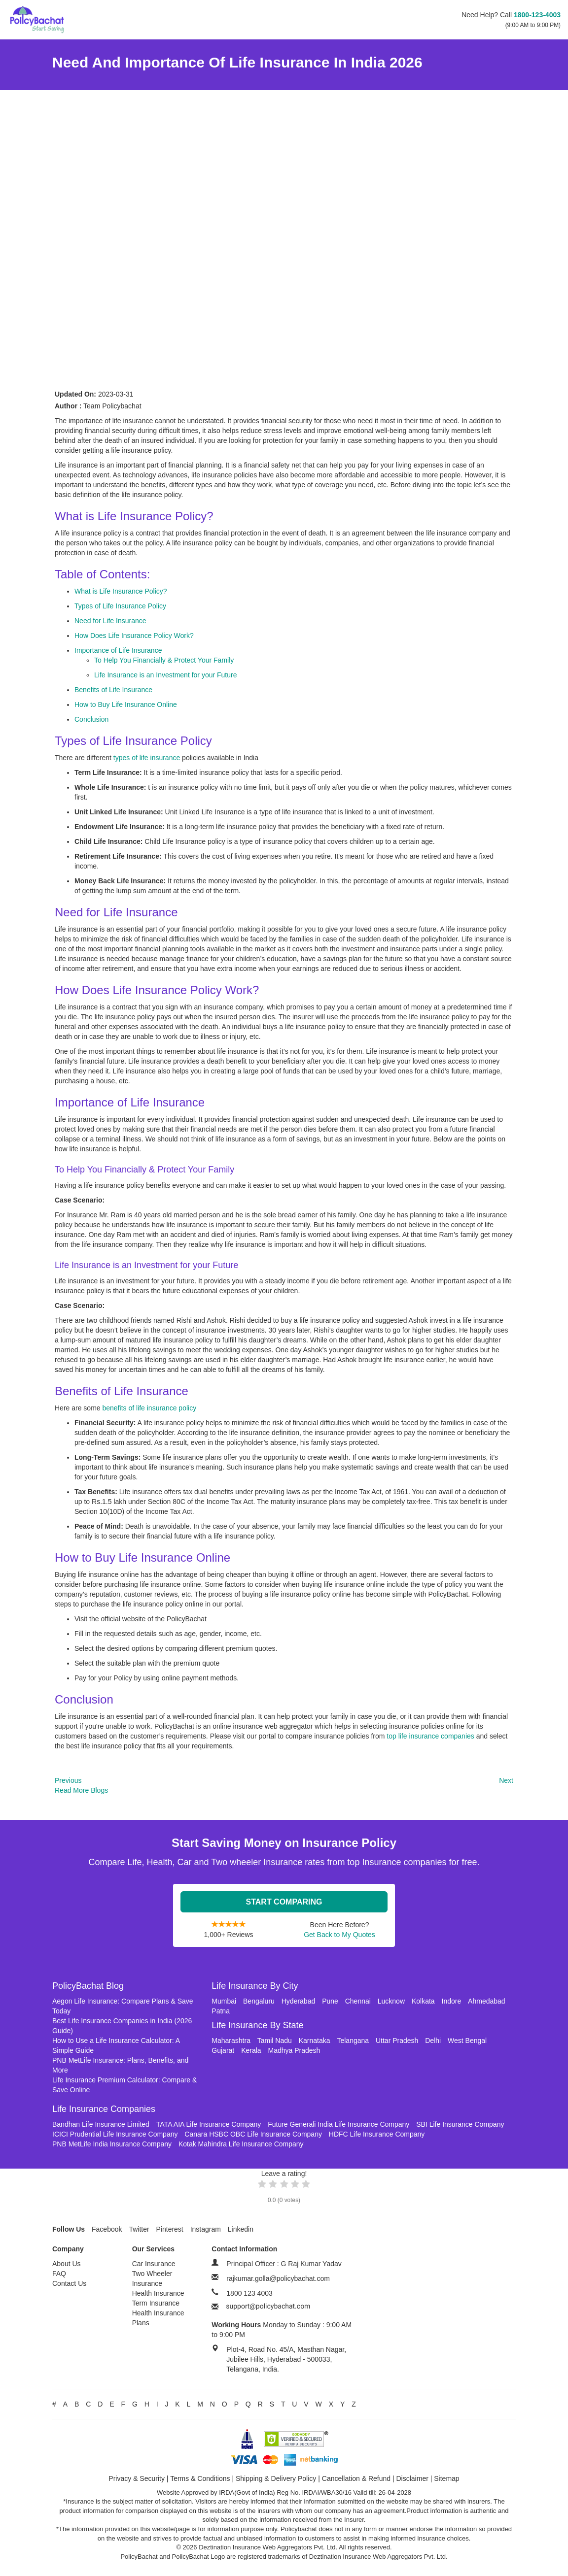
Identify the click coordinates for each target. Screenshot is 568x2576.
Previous (68, 1780)
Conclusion (91, 719)
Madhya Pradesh (294, 2050)
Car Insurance (154, 2264)
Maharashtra (231, 2040)
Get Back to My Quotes (339, 1935)
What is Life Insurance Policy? (120, 591)
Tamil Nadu (274, 2040)
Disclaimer (412, 2478)
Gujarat (223, 2050)
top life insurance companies (430, 1736)
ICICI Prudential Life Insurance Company (115, 2134)
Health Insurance (158, 2293)
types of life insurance (147, 758)
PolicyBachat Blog (88, 1986)
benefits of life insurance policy (149, 1408)
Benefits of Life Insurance (113, 690)
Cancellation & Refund (356, 2478)
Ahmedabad (486, 2001)
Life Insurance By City (255, 1986)
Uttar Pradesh (397, 2040)
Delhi (433, 2040)
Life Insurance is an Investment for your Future (165, 675)
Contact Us (69, 2283)
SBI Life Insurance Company (460, 2124)
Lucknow (391, 2001)
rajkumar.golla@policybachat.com (278, 2278)
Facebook (107, 2229)
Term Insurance (155, 2303)
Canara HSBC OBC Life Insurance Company (253, 2134)
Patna (221, 2011)
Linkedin (240, 2229)
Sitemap (446, 2478)
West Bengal (467, 2040)
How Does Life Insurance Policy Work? (134, 635)
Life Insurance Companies (103, 2109)
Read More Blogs (81, 1790)
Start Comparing (284, 1902)
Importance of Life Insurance (118, 650)
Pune (330, 2001)
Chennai (358, 2001)
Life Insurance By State (257, 2025)
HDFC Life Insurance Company (377, 2134)
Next (506, 1780)
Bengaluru (259, 2001)
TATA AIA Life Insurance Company (208, 2124)
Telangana (353, 2040)
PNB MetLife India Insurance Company (112, 2144)
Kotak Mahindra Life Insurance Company (241, 2144)
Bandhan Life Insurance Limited (100, 2124)
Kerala (251, 2050)
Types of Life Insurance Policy (120, 606)
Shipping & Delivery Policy (276, 2478)
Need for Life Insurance (110, 621)
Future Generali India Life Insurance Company (338, 2124)
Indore (452, 2001)
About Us (66, 2264)
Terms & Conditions (200, 2478)
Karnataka (314, 2040)
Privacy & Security (136, 2478)
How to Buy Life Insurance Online (125, 704)
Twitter (139, 2229)
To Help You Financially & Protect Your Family (164, 660)
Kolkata (423, 2001)
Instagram (205, 2229)
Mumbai (224, 2001)
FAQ (59, 2273)
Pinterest (169, 2229)
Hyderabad (299, 2001)
